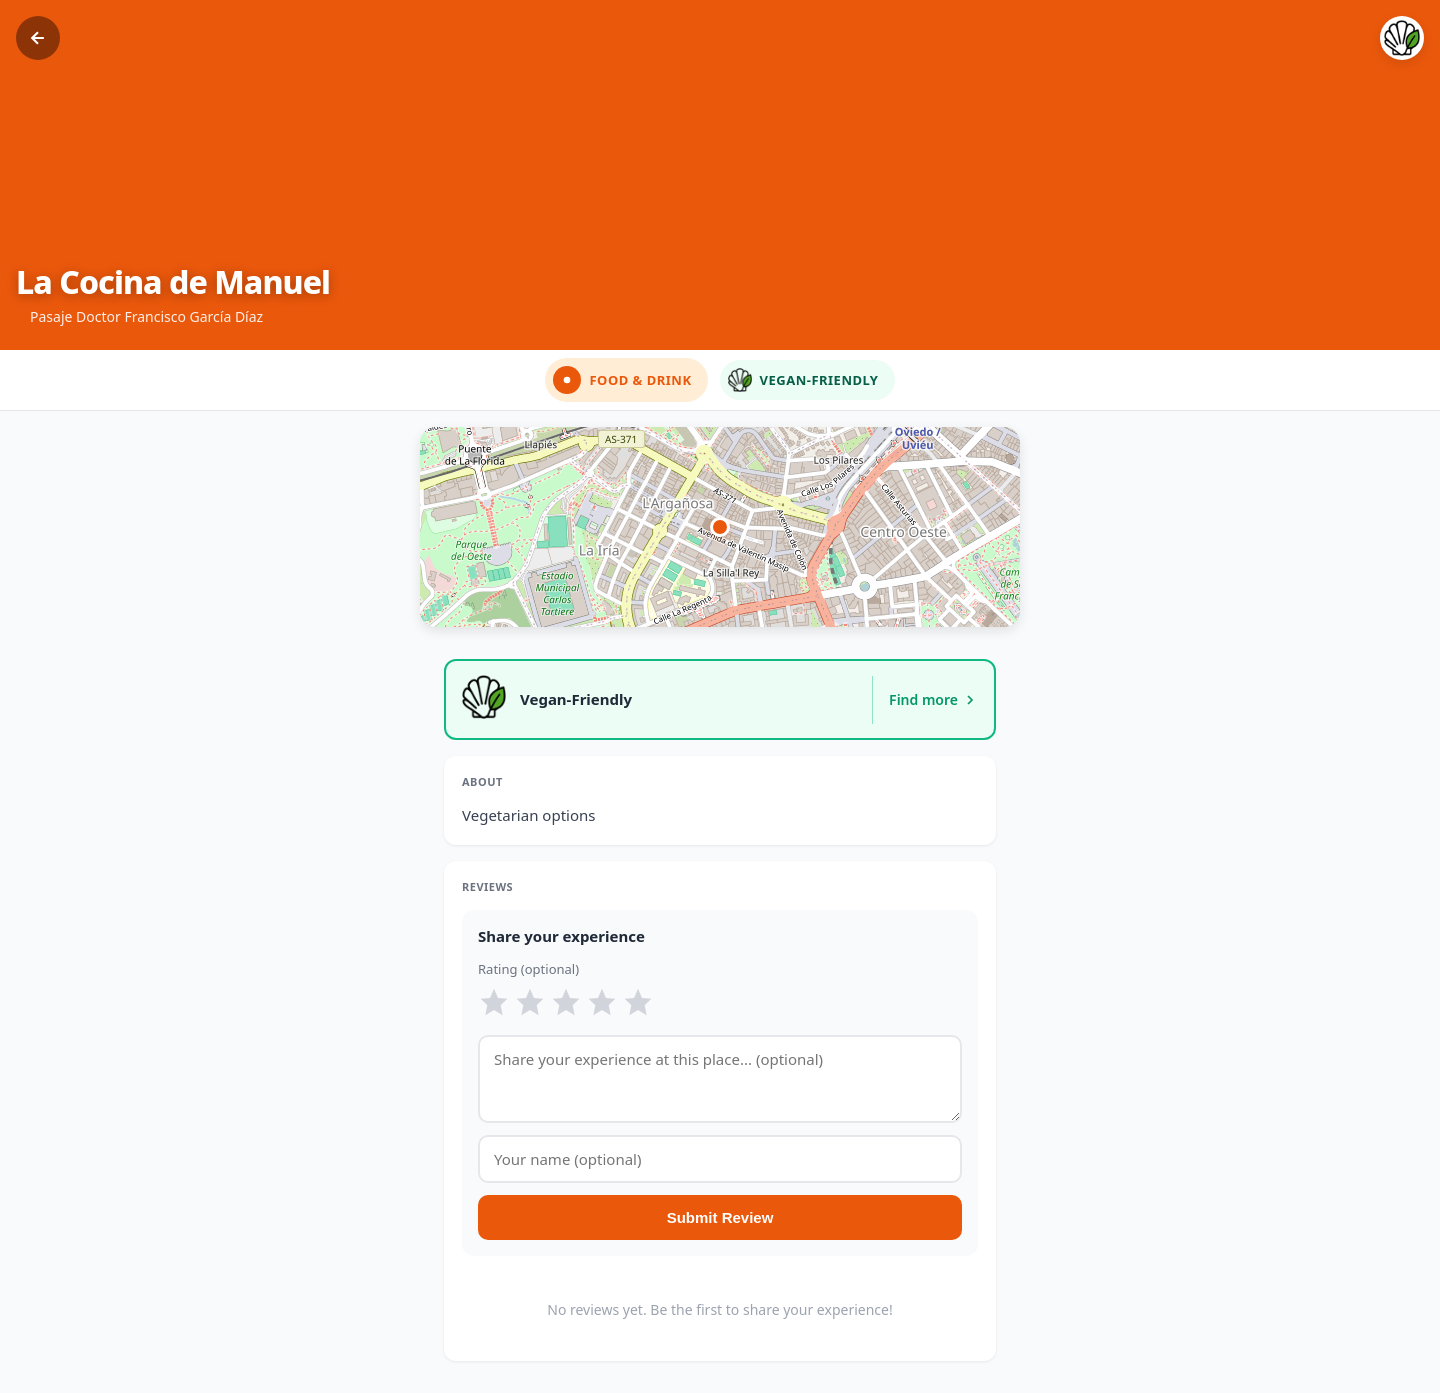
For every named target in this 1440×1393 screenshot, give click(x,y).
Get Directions (925, 593)
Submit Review (720, 1217)
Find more (933, 699)
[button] (720, 527)
